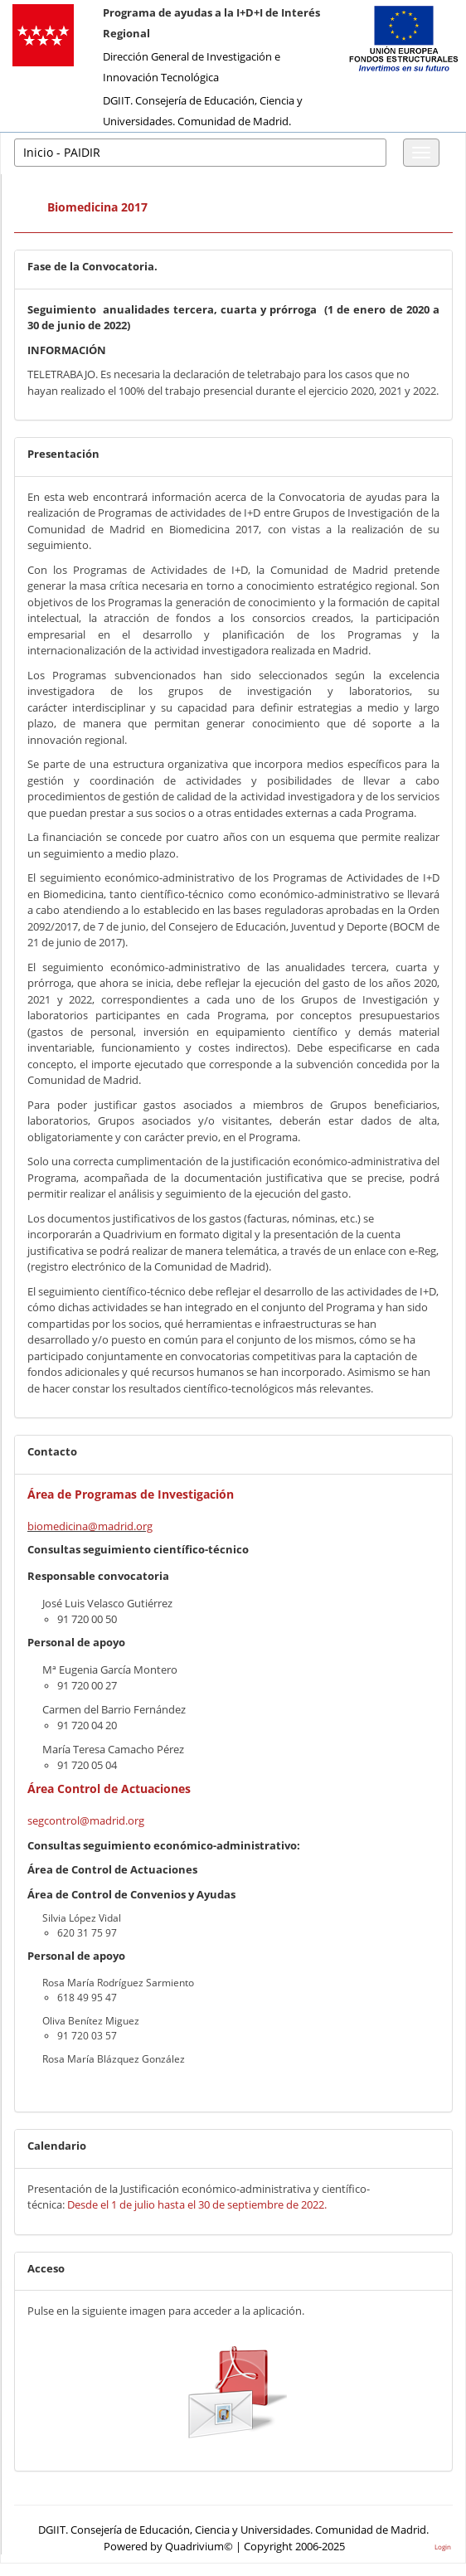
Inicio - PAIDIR (61, 152)
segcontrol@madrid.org (85, 1820)
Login (442, 2546)
